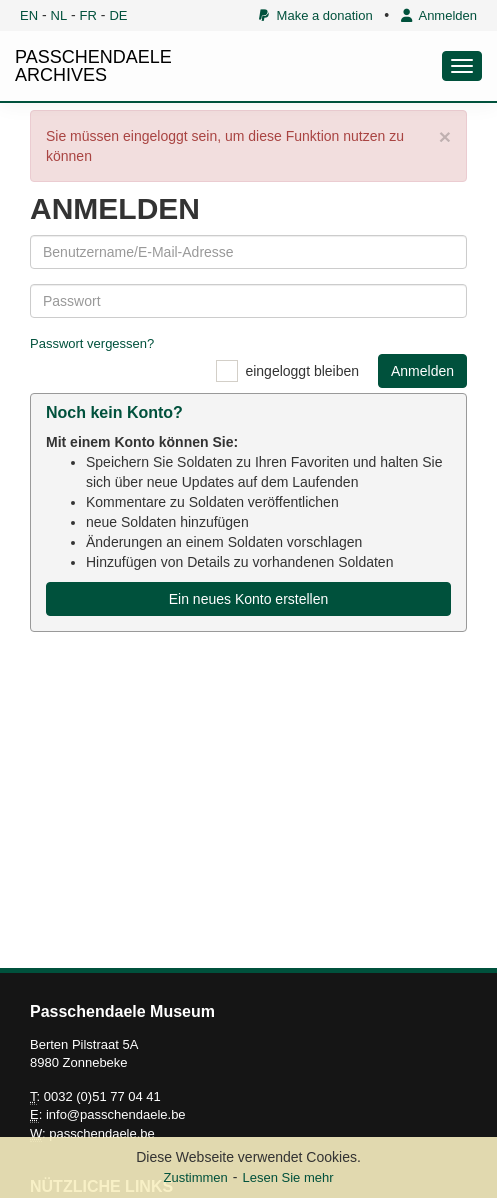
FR (88, 15)
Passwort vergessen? (92, 343)
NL (59, 15)
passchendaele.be (102, 1133)
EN (29, 15)
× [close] (445, 136)
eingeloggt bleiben (302, 371)
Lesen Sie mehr (287, 1177)
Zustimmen (195, 1177)
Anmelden (439, 15)
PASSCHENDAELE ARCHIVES (93, 66)
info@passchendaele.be (116, 1114)
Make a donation (315, 15)
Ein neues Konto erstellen (249, 599)
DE (118, 15)
